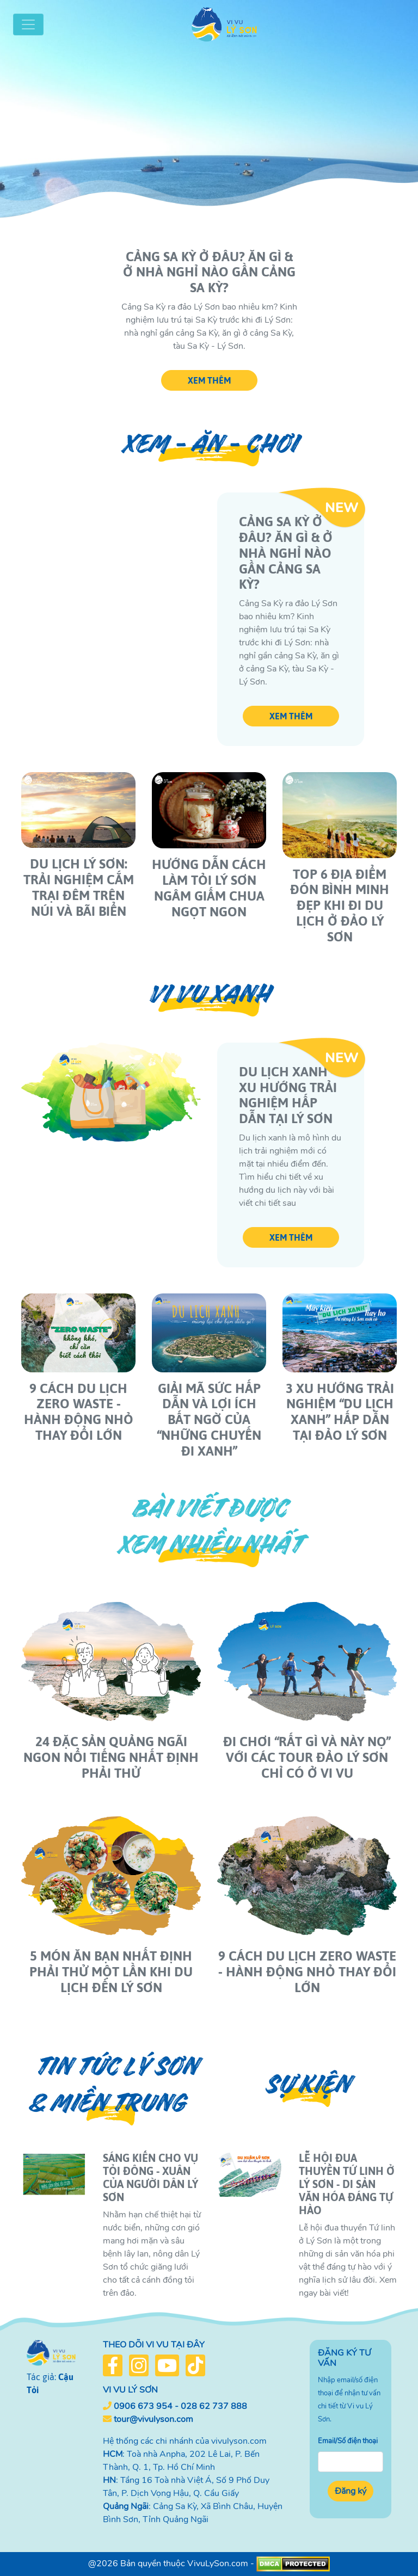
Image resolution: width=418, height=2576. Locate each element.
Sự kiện (307, 2084)
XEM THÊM (209, 380)
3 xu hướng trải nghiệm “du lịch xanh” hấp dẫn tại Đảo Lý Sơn (340, 1412)
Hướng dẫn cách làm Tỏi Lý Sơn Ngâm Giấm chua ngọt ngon (209, 888)
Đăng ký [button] (350, 2491)
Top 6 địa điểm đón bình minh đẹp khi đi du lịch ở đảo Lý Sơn (339, 905)
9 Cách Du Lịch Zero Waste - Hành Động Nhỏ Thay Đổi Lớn (78, 1412)
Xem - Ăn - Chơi (209, 444)
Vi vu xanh (209, 994)
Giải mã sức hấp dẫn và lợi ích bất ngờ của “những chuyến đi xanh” (209, 1419)
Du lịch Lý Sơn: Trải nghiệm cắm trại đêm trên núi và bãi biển (78, 887)
